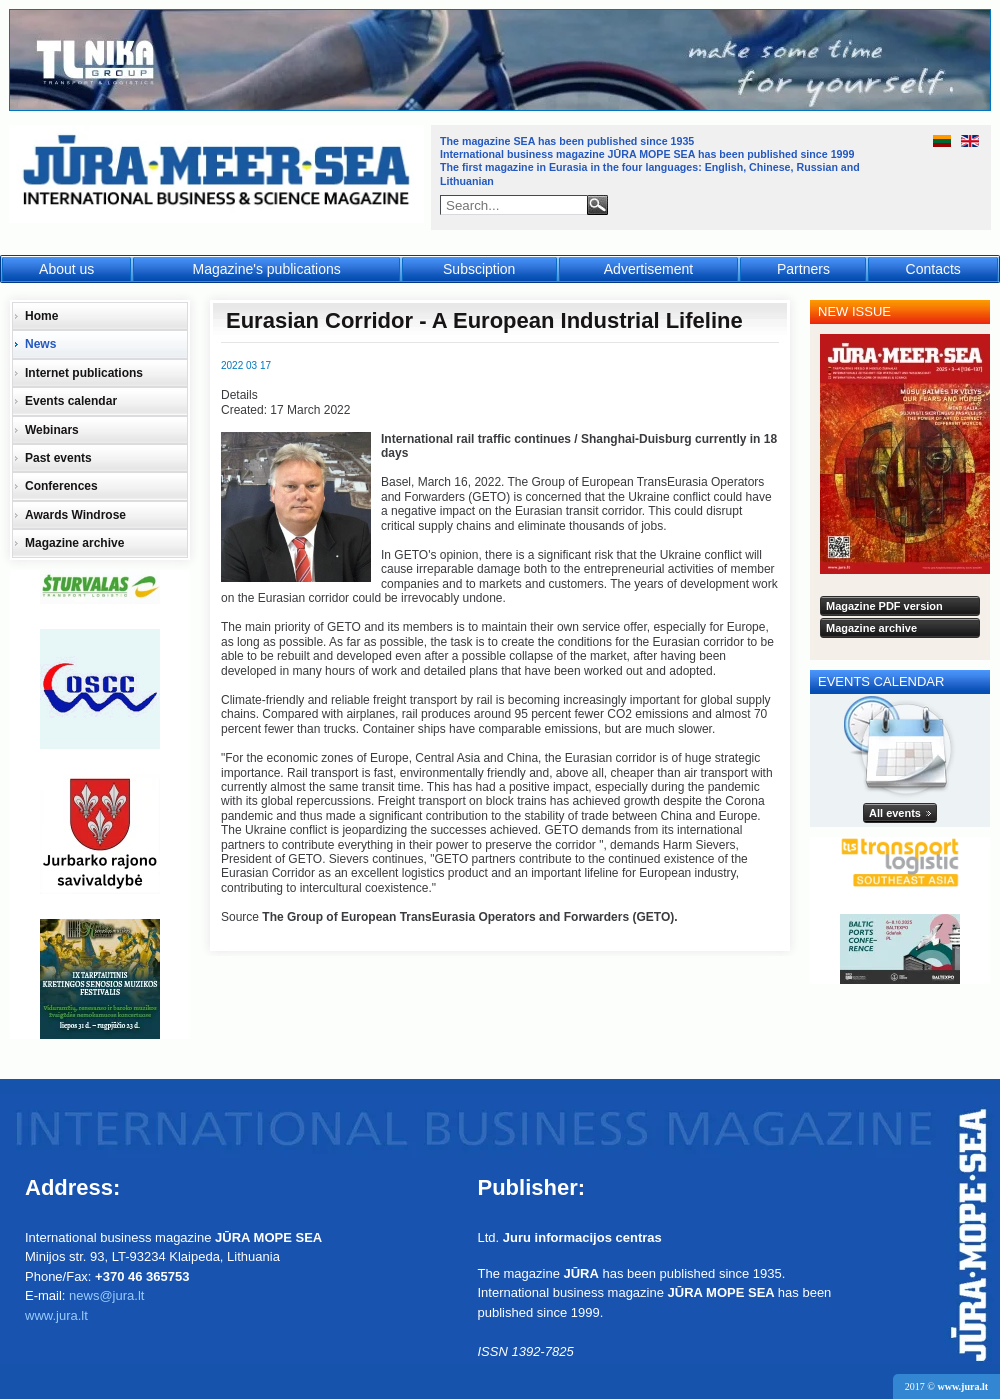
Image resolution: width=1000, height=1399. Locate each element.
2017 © (946, 1386)
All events (895, 813)
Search (597, 205)
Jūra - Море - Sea (218, 174)
